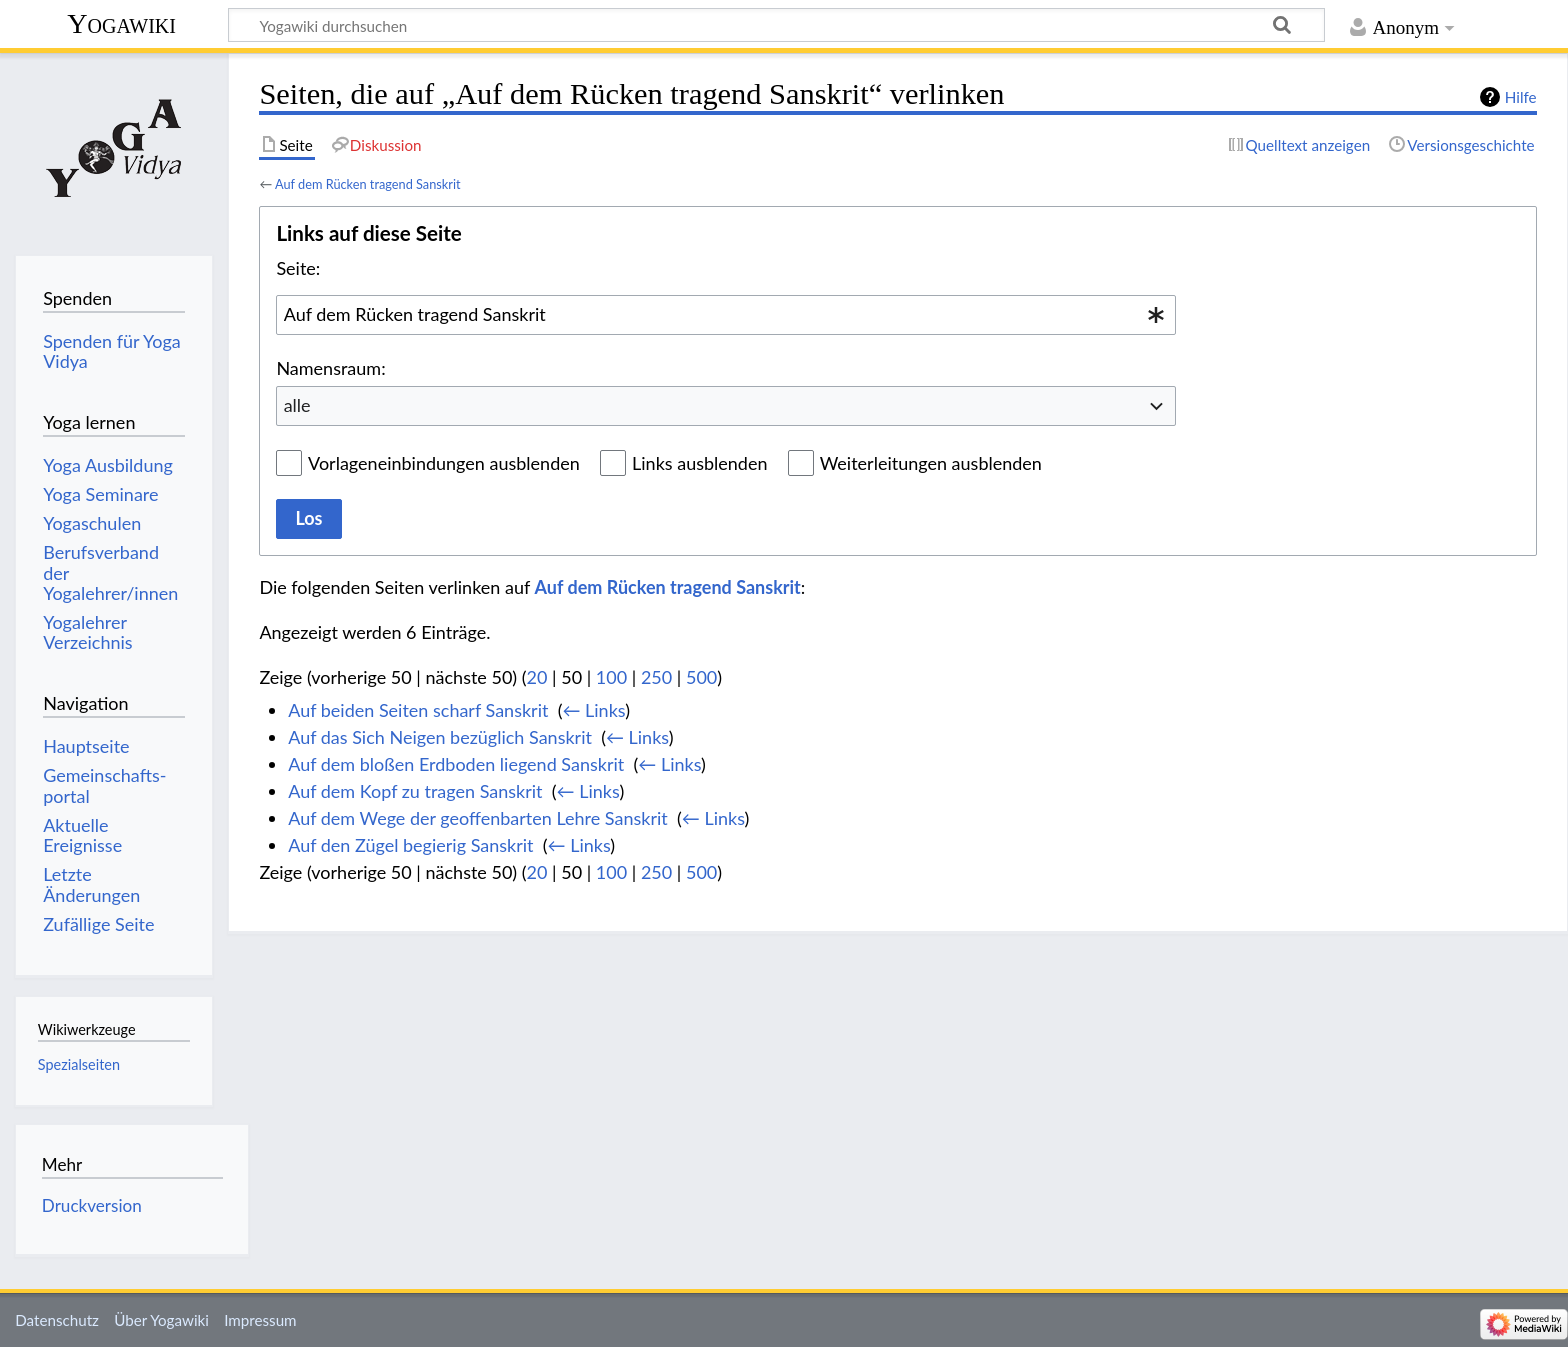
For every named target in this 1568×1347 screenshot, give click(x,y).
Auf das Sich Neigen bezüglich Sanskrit (440, 737)
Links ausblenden (699, 463)
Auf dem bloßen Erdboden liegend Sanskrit (456, 764)
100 (611, 677)
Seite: (298, 268)
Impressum (260, 1320)
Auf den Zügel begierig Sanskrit (410, 845)
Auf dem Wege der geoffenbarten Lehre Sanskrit (478, 818)
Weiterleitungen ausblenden (931, 463)
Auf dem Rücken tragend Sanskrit (368, 184)
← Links (593, 710)
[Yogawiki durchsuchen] (776, 25)
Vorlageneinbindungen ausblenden (444, 463)
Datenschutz (57, 1320)
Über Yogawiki (161, 1320)
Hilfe (1521, 97)
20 (537, 677)
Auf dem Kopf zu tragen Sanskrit (415, 791)
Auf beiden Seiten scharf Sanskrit (418, 710)
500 (701, 677)
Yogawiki (121, 23)
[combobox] (726, 315)
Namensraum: (330, 368)
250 (656, 677)
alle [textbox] (297, 405)
